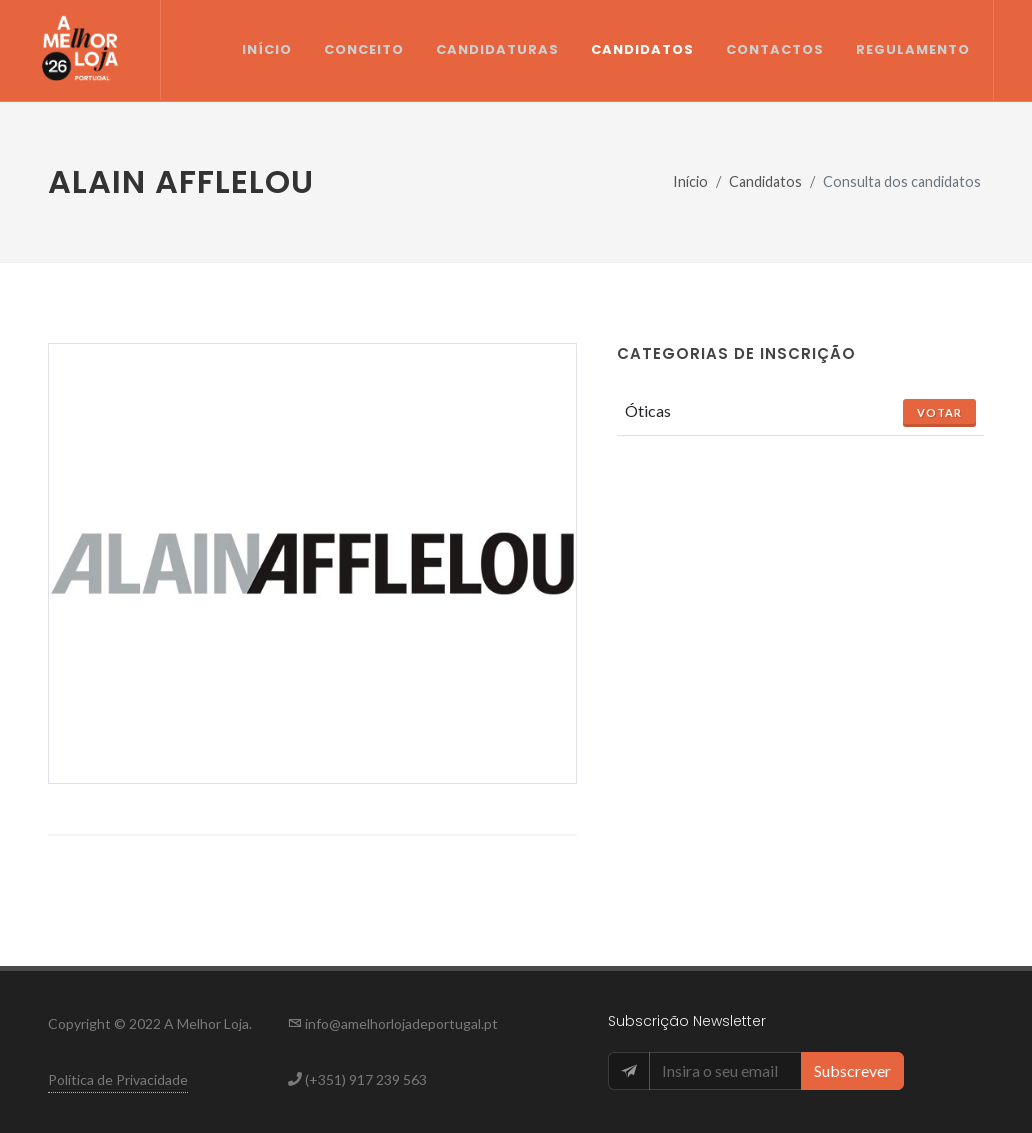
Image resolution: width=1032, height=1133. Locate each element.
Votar (939, 412)
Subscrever (852, 1070)
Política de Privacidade (118, 1079)
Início (690, 181)
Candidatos (765, 181)
